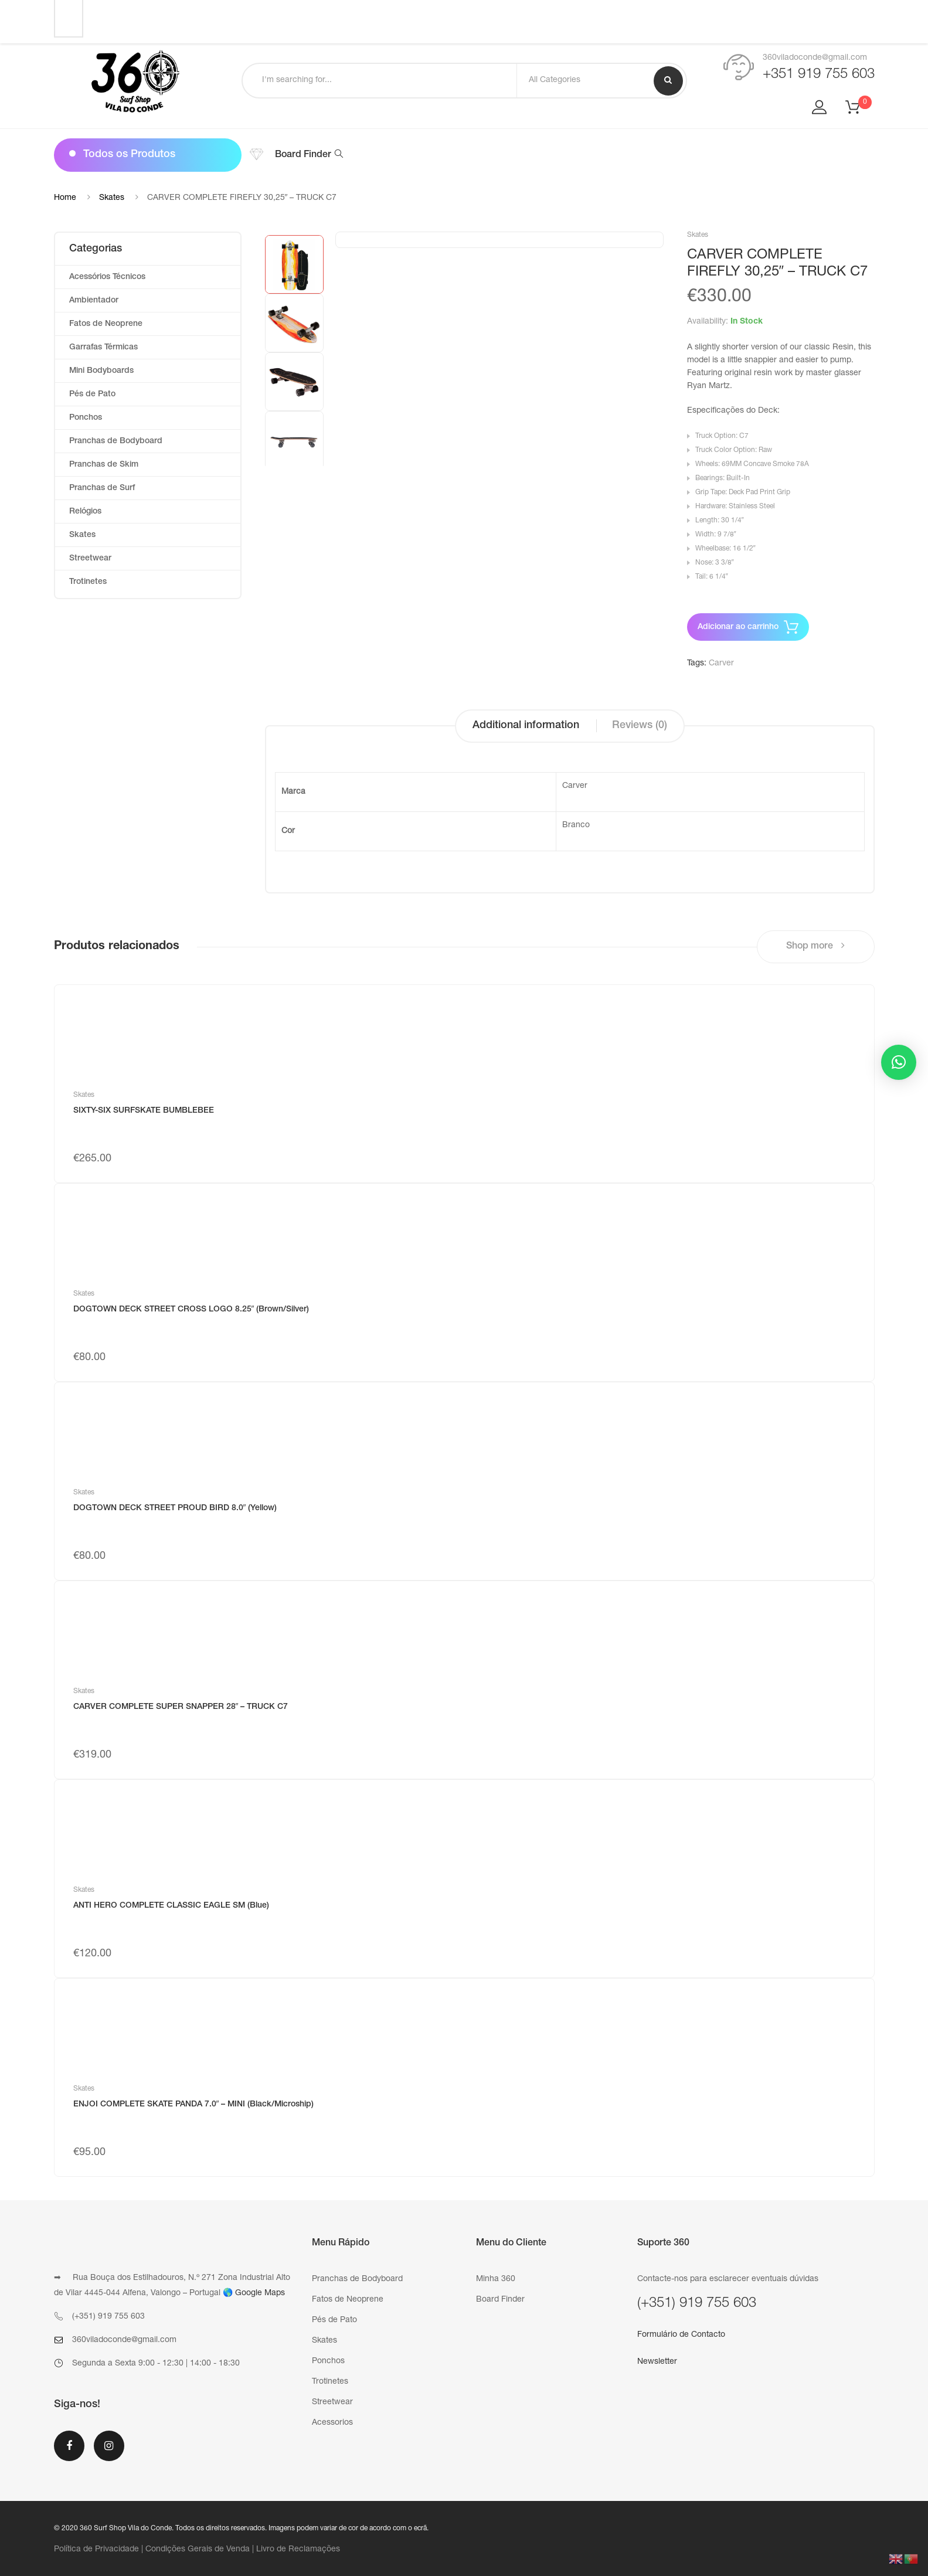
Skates (111, 198)
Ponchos (85, 418)
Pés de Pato (92, 394)
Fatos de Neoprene (105, 324)
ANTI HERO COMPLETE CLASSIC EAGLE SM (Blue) (171, 1906)
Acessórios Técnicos (107, 277)
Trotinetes (88, 582)
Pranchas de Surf (102, 488)
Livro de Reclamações (298, 2550)
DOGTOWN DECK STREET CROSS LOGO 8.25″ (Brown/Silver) (191, 1310)
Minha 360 (495, 2279)
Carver (721, 664)
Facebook (69, 2446)
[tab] (526, 726)
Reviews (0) (639, 726)
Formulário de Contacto (681, 2335)
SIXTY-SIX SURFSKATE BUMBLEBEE (143, 1111)
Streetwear (90, 559)
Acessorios (332, 2423)
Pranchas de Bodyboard (115, 441)
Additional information (526, 726)
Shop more (815, 945)
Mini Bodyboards (101, 371)
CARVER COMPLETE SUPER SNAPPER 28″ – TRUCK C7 (180, 1707)
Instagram (109, 2446)
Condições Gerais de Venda (197, 2550)
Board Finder (309, 155)
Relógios (85, 512)
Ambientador (93, 301)
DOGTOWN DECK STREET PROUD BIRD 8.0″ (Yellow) (175, 1508)
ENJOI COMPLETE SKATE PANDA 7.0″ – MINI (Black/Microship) (193, 2105)
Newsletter (657, 2362)
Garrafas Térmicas (103, 348)
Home (65, 198)
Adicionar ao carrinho (738, 627)
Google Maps (260, 2293)
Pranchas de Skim (103, 465)
